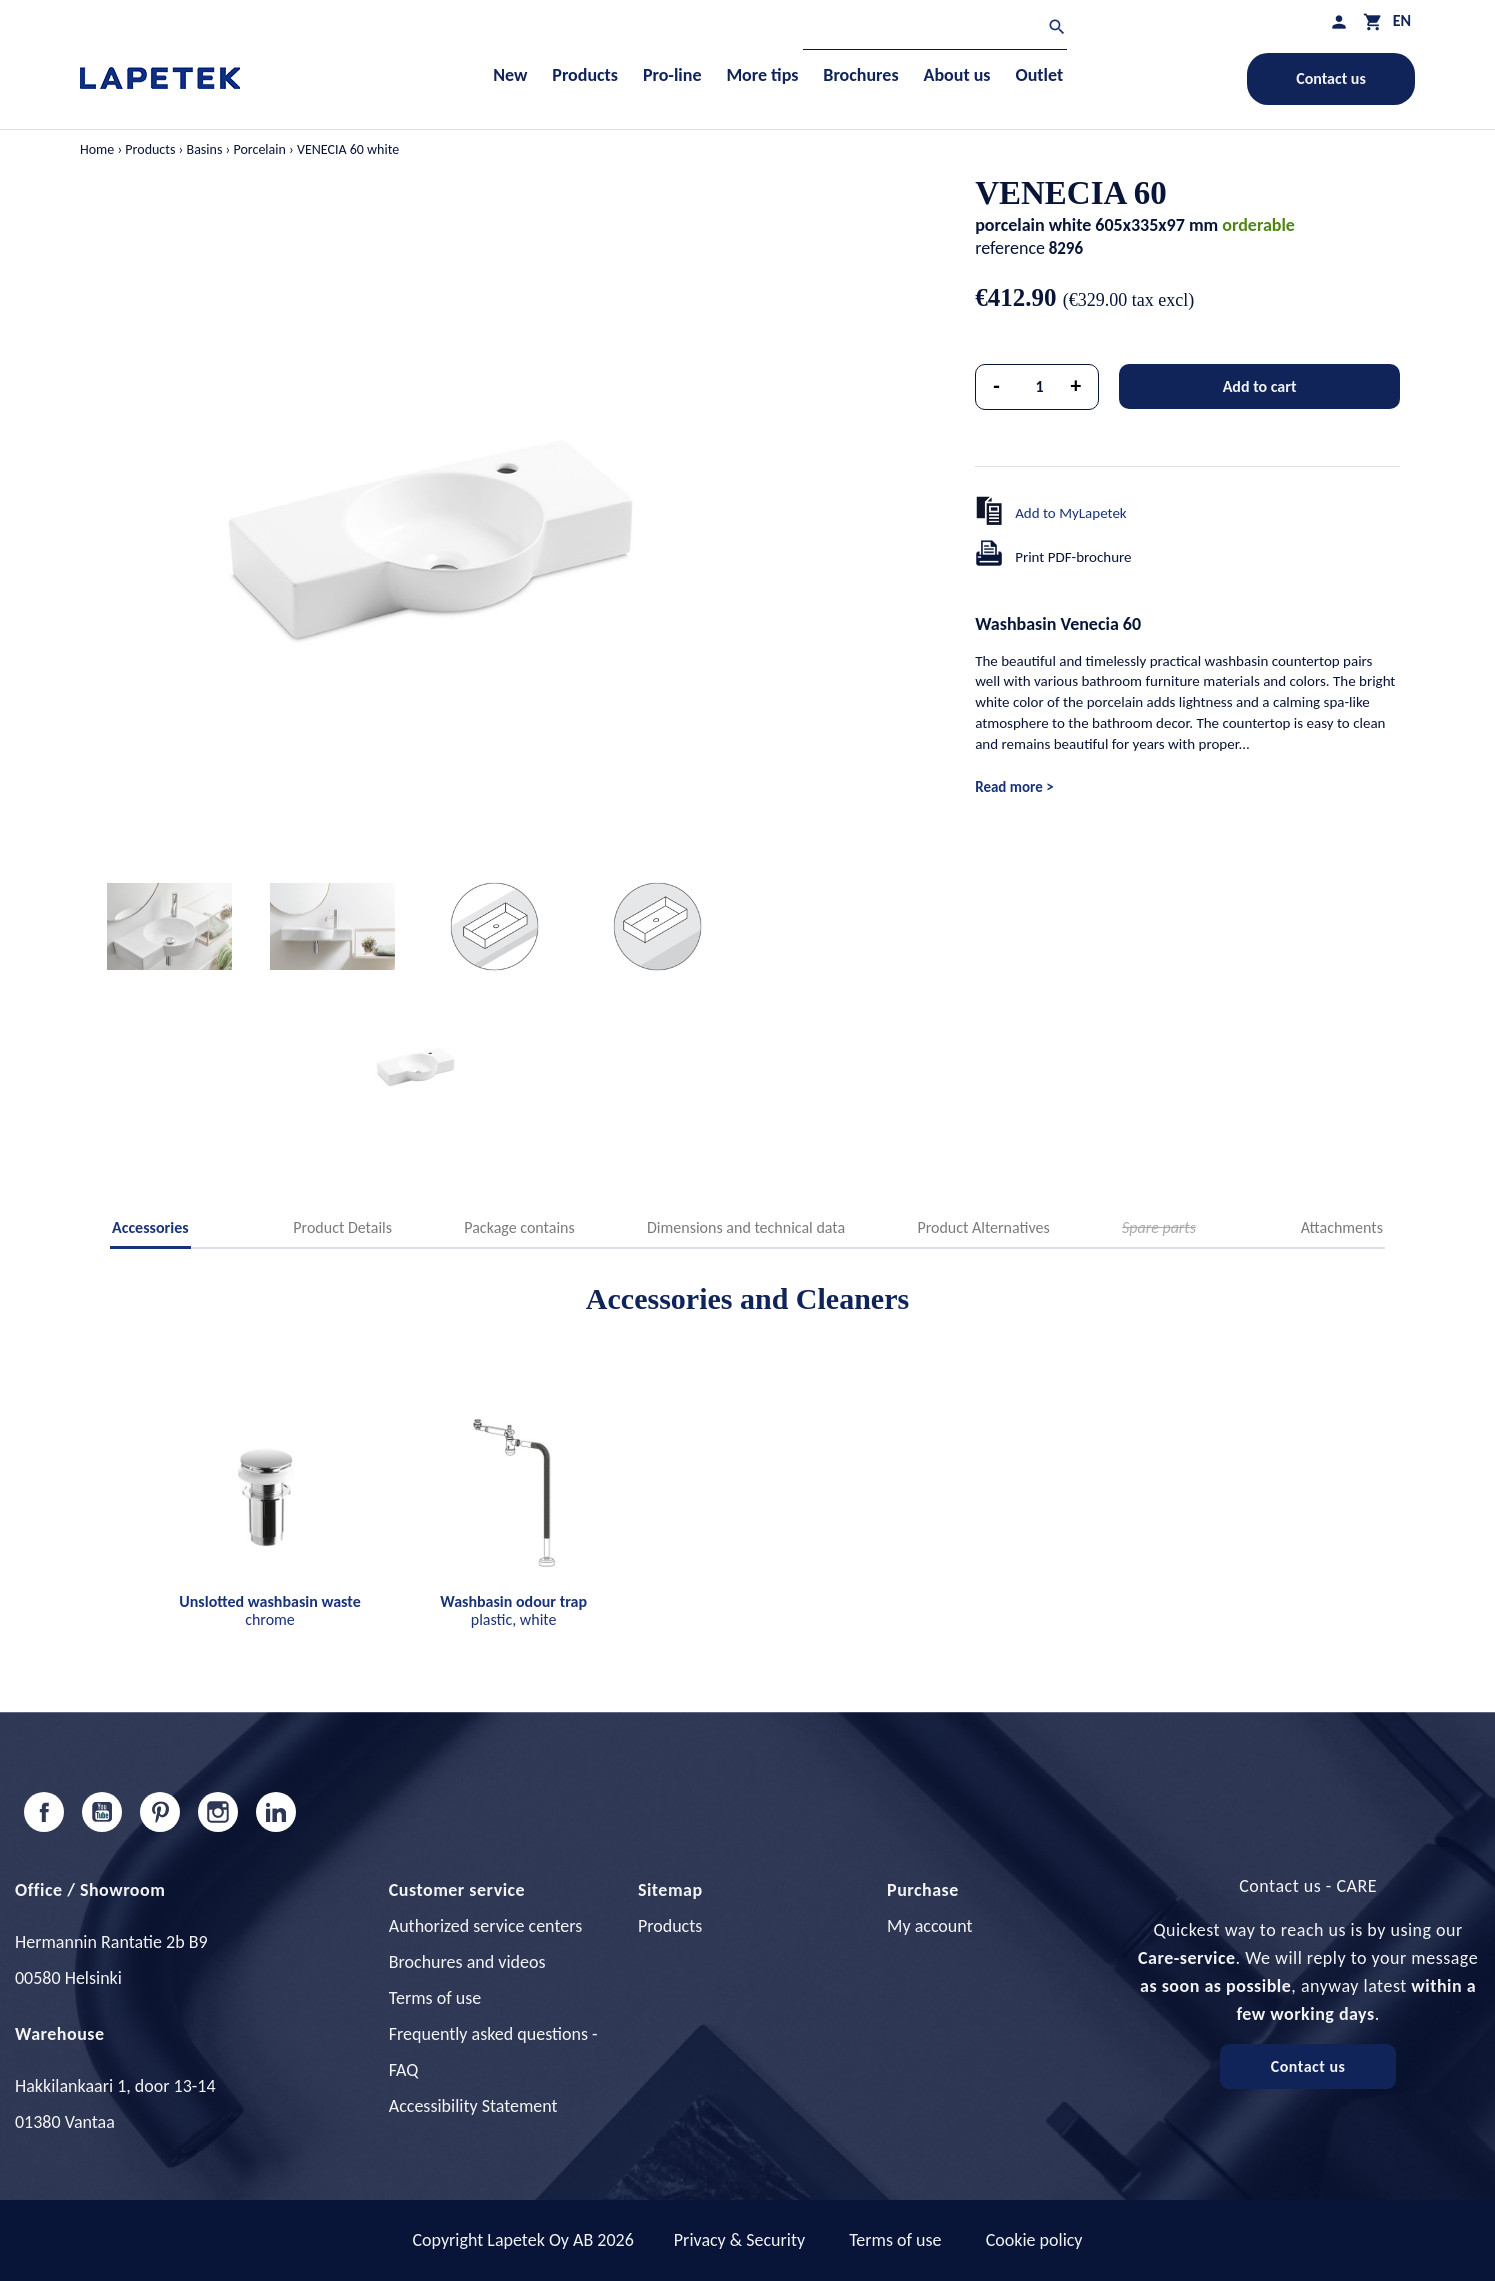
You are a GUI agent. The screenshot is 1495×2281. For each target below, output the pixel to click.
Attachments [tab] (1342, 1227)
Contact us (1331, 78)
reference (1010, 248)
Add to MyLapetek (1071, 513)
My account (930, 1926)
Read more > (1014, 787)
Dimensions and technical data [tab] (746, 1227)
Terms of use (435, 1998)
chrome (269, 1610)
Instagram (218, 1812)
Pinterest (160, 1812)
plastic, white (513, 1610)
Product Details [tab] (342, 1227)
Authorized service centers (485, 1926)
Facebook (44, 1812)
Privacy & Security (739, 2240)
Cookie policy (1034, 2240)
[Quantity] (1040, 387)
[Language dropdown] (1402, 20)
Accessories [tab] (150, 1227)
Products (670, 1926)
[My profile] (1339, 21)
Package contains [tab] (519, 1227)
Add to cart (1260, 386)
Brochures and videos (467, 1962)
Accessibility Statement (473, 2106)
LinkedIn (276, 1812)
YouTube (102, 1812)
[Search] (935, 29)
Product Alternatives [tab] (983, 1227)
